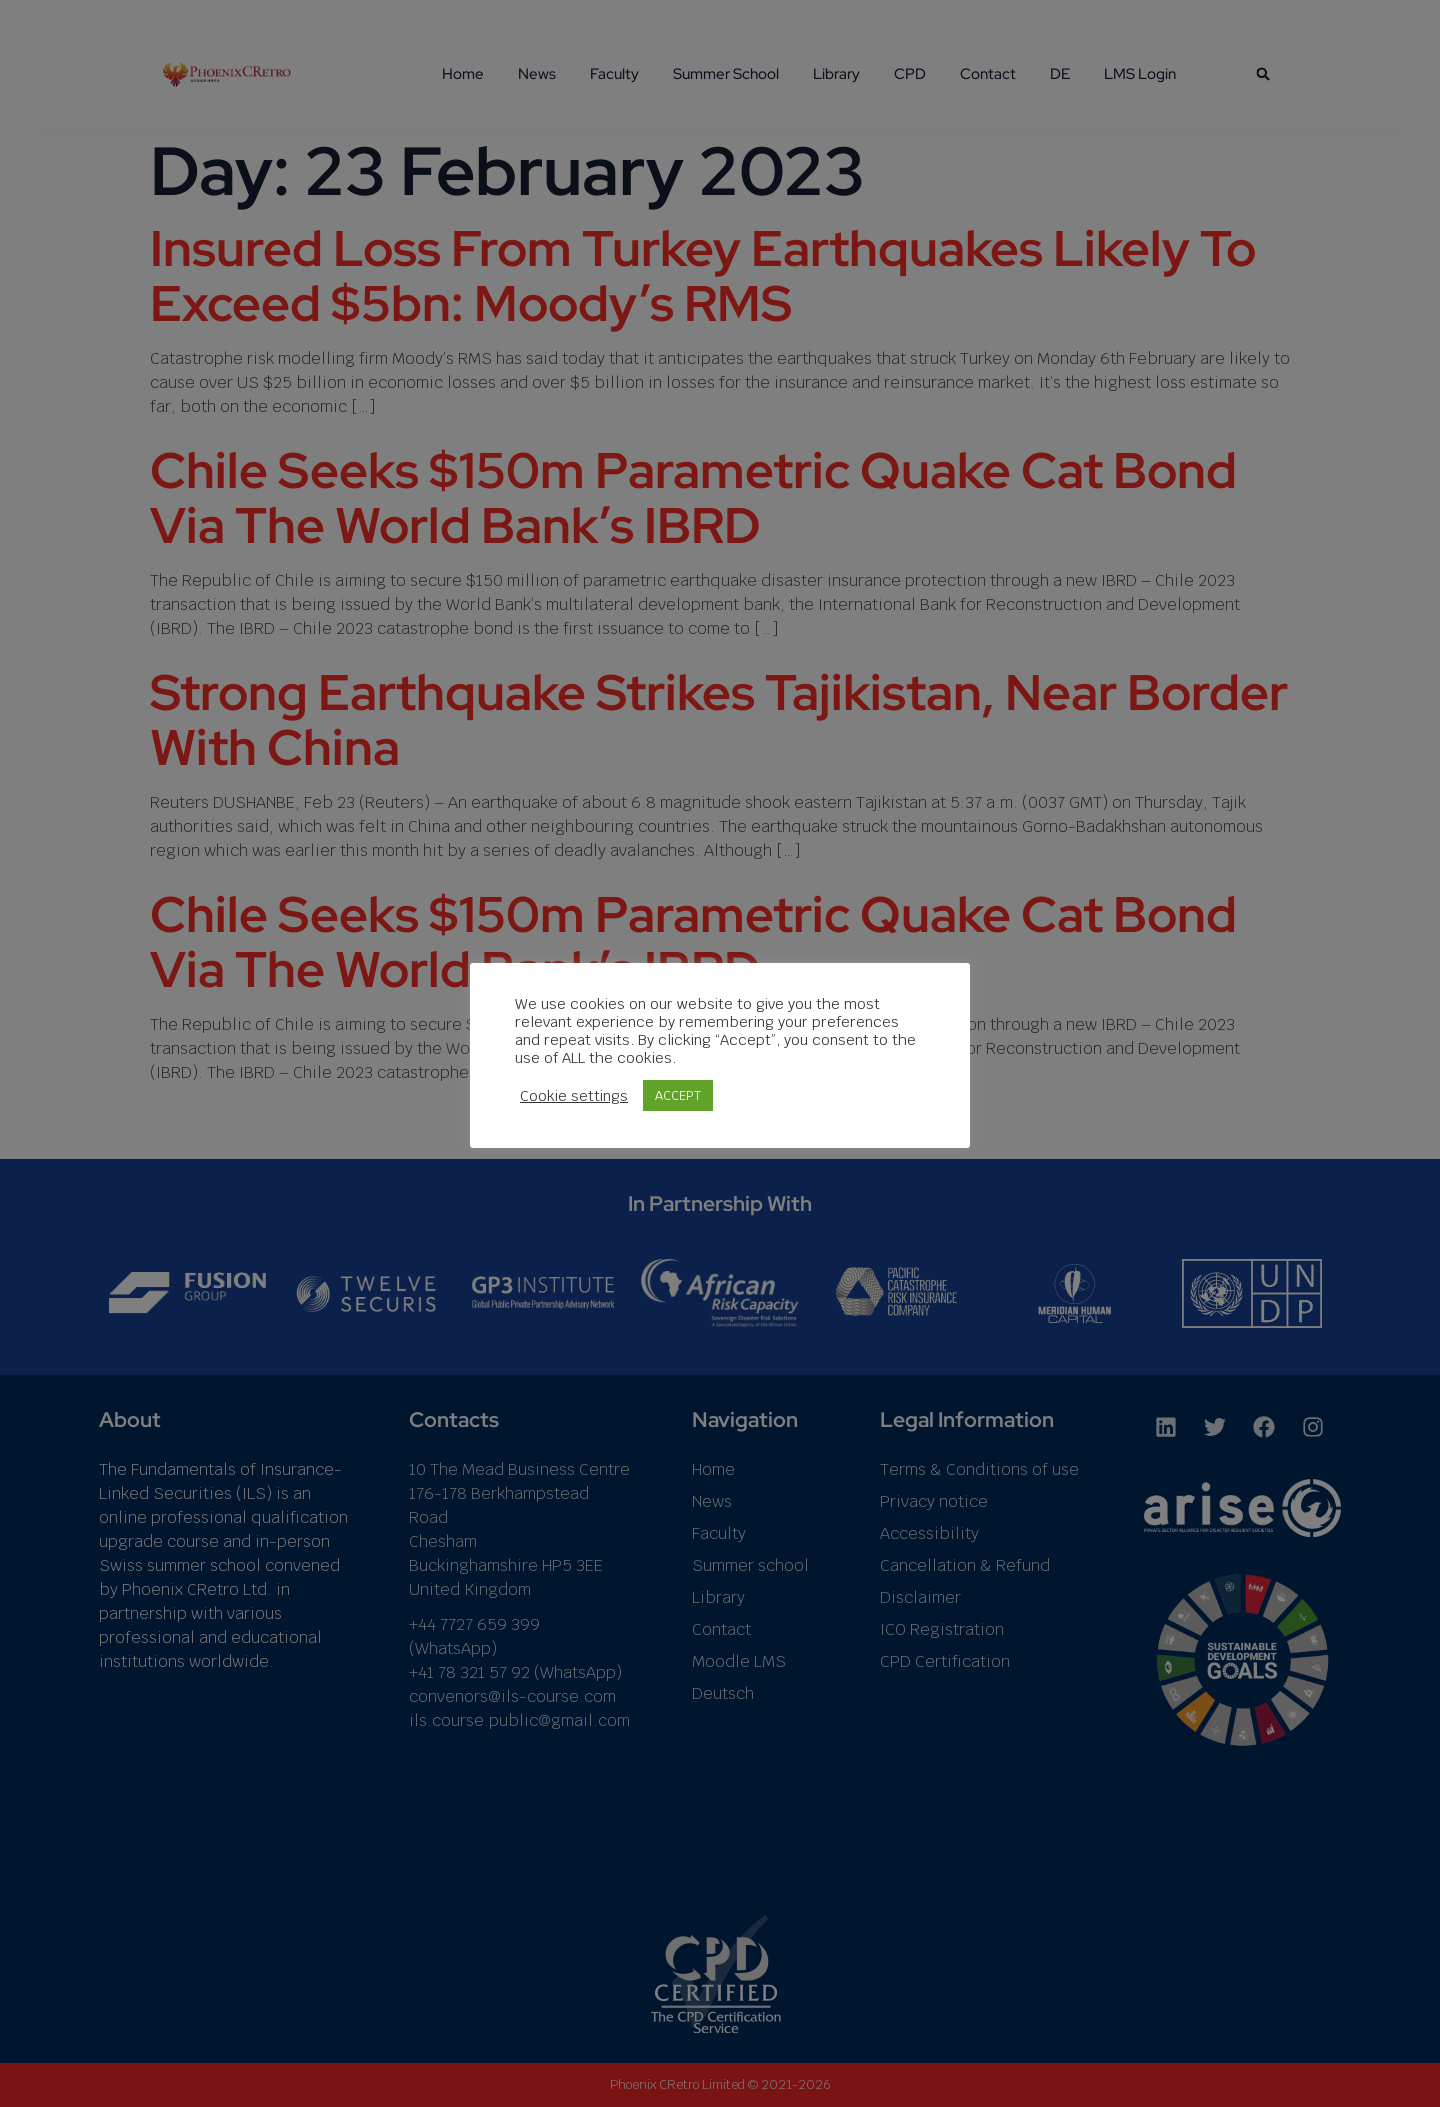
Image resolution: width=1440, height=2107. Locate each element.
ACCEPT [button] (678, 1095)
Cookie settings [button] (574, 1096)
